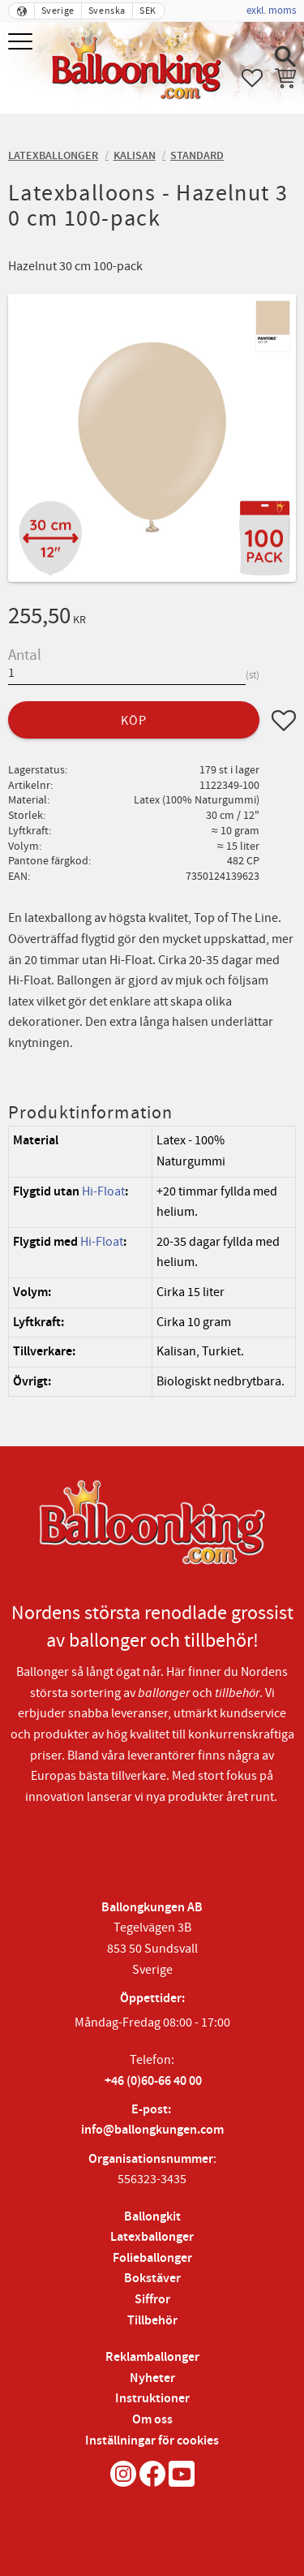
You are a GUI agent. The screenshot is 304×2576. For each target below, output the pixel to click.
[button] (22, 42)
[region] (152, 1261)
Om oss (152, 2419)
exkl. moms (271, 10)
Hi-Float (103, 1191)
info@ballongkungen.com (152, 2130)
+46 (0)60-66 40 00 (153, 2081)
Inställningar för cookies (152, 2440)
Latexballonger (152, 2237)
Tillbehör (152, 2320)
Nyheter (152, 2378)
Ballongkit (152, 2216)
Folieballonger (152, 2258)
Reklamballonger (152, 2357)
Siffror (152, 2299)
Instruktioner (152, 2398)
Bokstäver (152, 2278)
